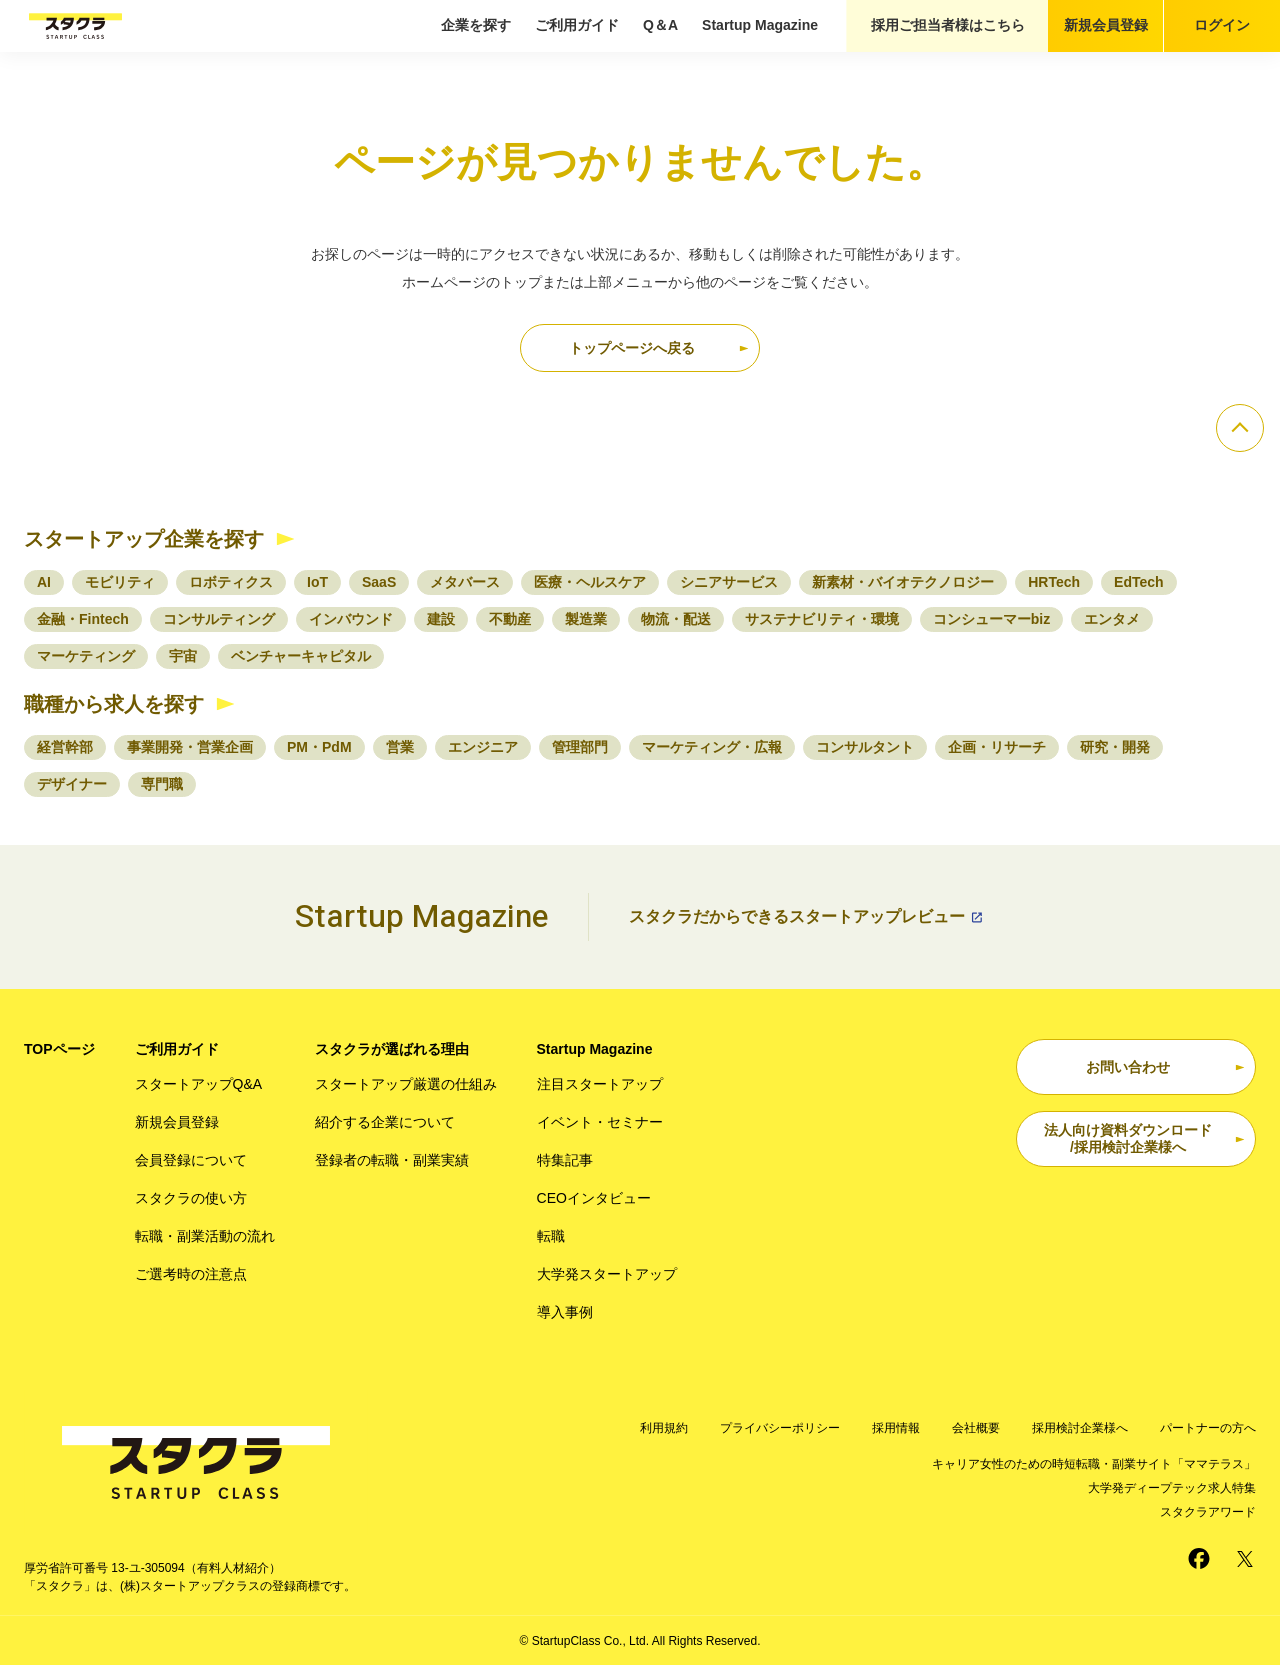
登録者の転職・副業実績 (392, 1160)
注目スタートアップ (600, 1084)
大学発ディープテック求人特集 (1172, 1488)
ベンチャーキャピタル (301, 656)
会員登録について (191, 1160)
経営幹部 (65, 747)
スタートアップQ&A (199, 1084)
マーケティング (86, 656)
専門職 (162, 784)
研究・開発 (1115, 747)
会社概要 (976, 1428)
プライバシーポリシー (780, 1428)
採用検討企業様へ (1080, 1428)
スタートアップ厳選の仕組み (406, 1084)
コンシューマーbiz (991, 619)
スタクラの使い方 (191, 1198)
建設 (441, 619)
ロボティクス (231, 582)
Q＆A (660, 25)
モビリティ (120, 582)
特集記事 (565, 1160)
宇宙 (183, 656)
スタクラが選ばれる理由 (392, 1049)
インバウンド (351, 619)
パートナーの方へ (1208, 1428)
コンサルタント (865, 747)
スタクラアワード (1208, 1512)
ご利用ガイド (577, 25)
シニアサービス (729, 582)
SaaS (379, 582)
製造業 (586, 619)
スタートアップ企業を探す (144, 539)
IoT (317, 582)
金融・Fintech (83, 619)
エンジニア (483, 747)
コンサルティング (219, 619)
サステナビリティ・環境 (822, 619)
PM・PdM (319, 747)
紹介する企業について (385, 1122)
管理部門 (580, 747)
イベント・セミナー (600, 1122)
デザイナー (72, 784)
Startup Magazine (760, 25)
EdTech (1139, 582)
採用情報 (896, 1428)
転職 (551, 1236)
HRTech (1054, 582)
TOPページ (59, 1049)
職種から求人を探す (114, 704)
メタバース (465, 582)
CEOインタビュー (594, 1198)
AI (44, 582)
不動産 (510, 619)
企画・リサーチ (997, 747)
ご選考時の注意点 (191, 1274)
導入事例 (565, 1312)
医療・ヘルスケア (590, 582)
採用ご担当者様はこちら (948, 25)
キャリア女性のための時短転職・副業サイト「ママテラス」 (1094, 1464)
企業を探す (476, 25)
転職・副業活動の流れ (205, 1236)
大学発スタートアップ (607, 1274)
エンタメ (1112, 619)
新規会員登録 (1106, 25)
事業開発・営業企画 (190, 747)
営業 (400, 747)
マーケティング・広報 (712, 747)
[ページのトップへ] (1240, 428)
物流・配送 (676, 619)
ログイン (1222, 25)
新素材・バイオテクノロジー (903, 582)
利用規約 (664, 1428)
